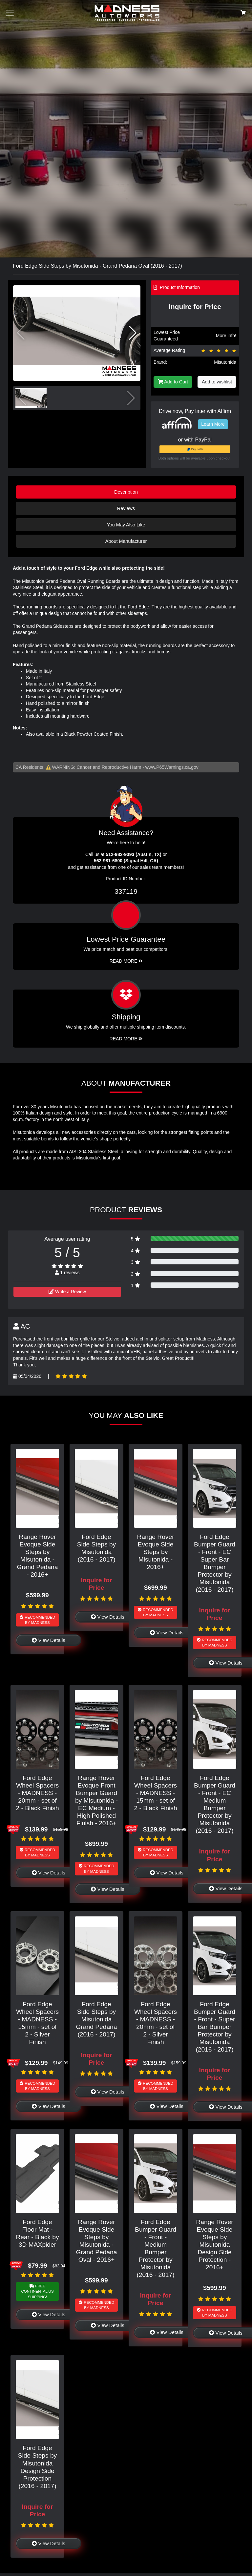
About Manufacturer (126, 541)
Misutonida (225, 362)
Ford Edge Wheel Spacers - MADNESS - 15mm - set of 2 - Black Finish (155, 1792)
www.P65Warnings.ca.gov (172, 767)
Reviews (126, 508)
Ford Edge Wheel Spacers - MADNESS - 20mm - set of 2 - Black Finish (37, 1792)
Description (126, 492)
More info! (226, 335)
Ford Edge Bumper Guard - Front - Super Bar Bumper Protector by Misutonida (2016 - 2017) (214, 2027)
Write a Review (67, 1291)
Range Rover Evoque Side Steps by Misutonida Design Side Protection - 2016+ (214, 2244)
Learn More (213, 424)
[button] (132, 333)
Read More (126, 961)
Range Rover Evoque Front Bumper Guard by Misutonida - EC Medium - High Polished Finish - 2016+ (96, 1800)
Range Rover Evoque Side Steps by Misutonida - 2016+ (155, 1551)
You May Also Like (126, 524)
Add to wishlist (217, 381)
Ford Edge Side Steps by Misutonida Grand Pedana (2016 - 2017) (96, 2019)
